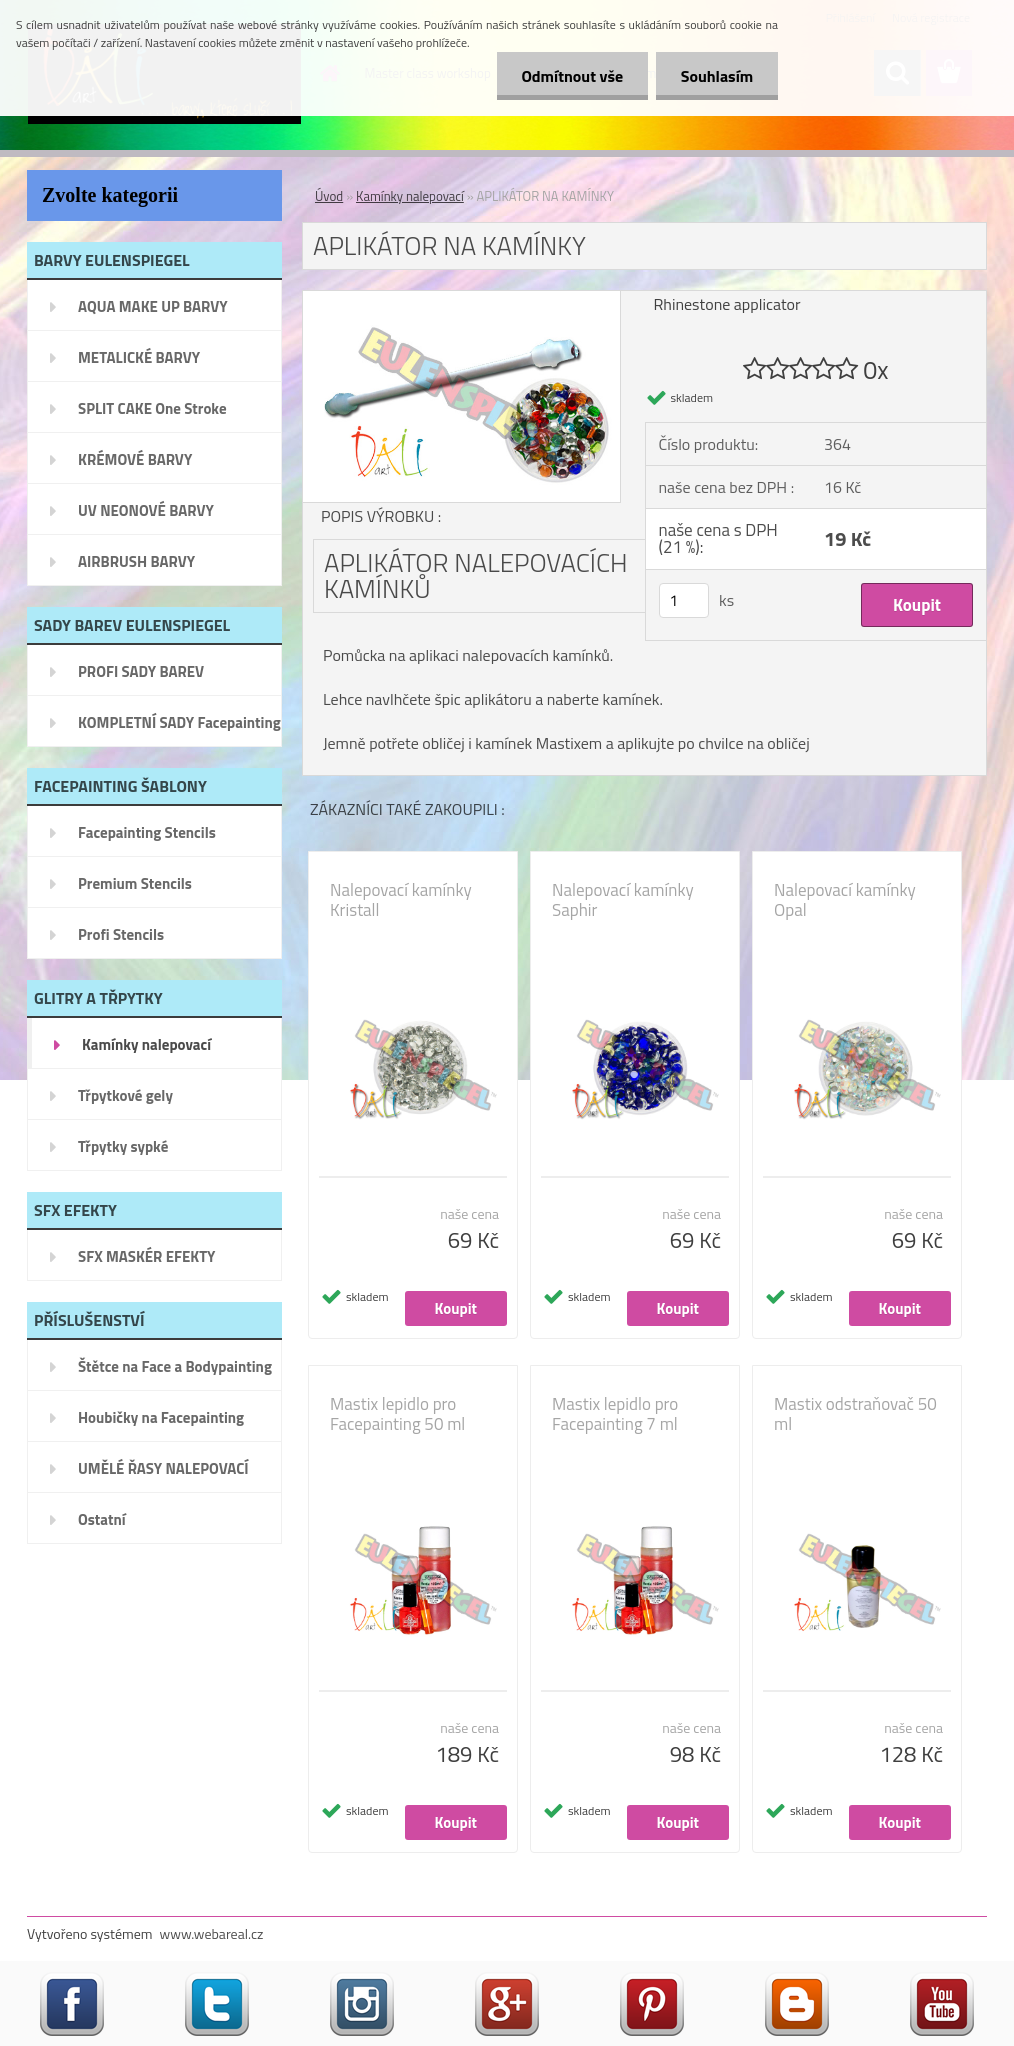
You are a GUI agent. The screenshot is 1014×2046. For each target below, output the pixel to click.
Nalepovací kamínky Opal (845, 900)
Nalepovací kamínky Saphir (623, 900)
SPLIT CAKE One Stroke (152, 408)
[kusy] (684, 600)
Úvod (329, 196)
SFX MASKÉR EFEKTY (146, 1256)
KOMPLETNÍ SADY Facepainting (179, 722)
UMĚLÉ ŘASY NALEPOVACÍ (163, 1468)
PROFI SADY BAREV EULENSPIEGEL (141, 678)
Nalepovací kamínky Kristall (401, 900)
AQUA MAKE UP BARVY (153, 306)
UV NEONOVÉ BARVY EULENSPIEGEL (146, 517)
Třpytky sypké (123, 1146)
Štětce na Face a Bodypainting (175, 1366)
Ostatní (102, 1519)
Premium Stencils (135, 883)
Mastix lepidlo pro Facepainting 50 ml (397, 1414)
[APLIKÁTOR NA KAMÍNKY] (461, 299)
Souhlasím (716, 76)
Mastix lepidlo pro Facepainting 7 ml (615, 1414)
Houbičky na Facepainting (161, 1417)
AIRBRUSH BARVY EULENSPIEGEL (136, 568)
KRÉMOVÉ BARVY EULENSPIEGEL (135, 466)
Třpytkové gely (125, 1095)
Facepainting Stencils (147, 832)
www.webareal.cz (212, 1933)
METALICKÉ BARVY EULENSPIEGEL (139, 364)
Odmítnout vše (572, 76)
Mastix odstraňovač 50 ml (855, 1414)
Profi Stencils (121, 934)
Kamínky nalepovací (146, 1044)
